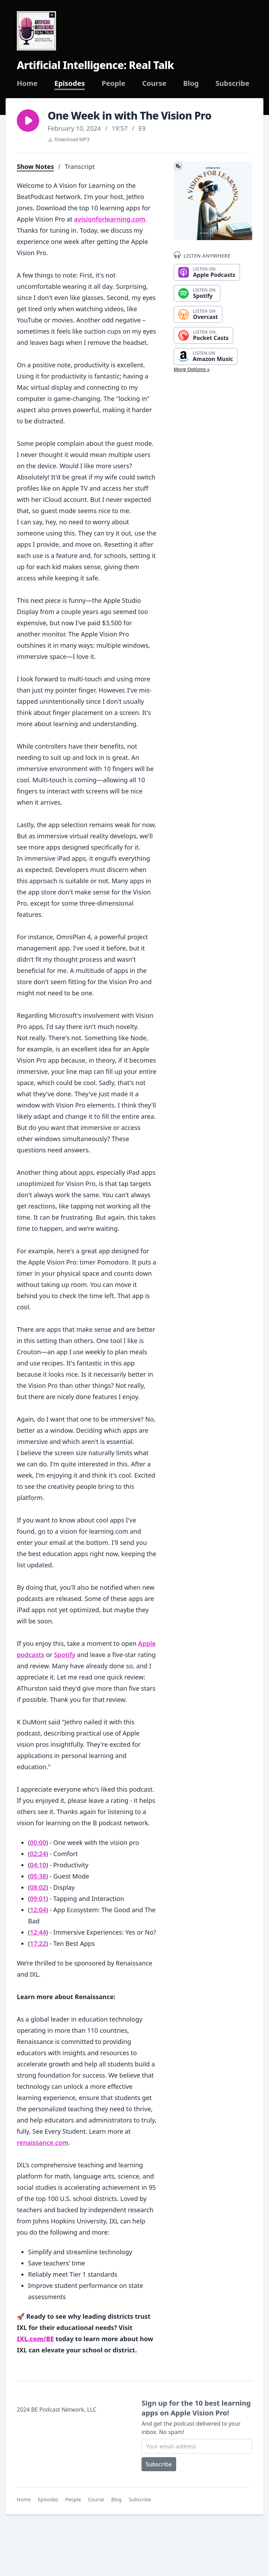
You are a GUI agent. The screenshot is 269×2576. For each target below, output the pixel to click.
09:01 (38, 1898)
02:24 (38, 1853)
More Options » (192, 369)
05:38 (38, 1876)
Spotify (64, 1654)
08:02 (38, 1887)
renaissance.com (42, 2142)
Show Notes (35, 166)
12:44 (38, 1932)
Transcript (80, 166)
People (113, 83)
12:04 (38, 1910)
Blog (191, 83)
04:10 (38, 1865)
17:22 (38, 1943)
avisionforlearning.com (109, 219)
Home (27, 83)
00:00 (38, 1842)
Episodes (69, 83)
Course (154, 83)
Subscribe (232, 83)
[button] (28, 120)
